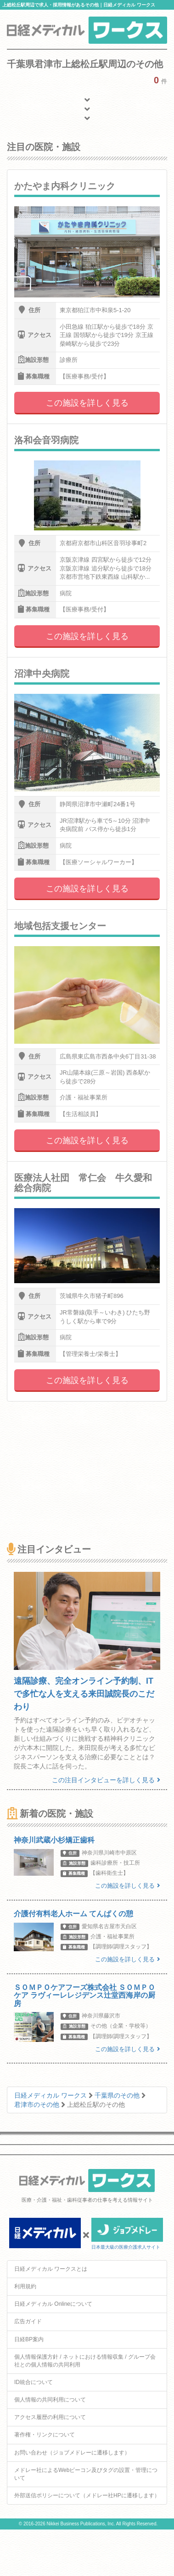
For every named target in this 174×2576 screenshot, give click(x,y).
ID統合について (33, 2382)
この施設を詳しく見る (87, 402)
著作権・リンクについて (44, 2434)
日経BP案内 (29, 2339)
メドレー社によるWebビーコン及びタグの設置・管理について (85, 2474)
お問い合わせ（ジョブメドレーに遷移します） (72, 2452)
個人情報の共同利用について (50, 2399)
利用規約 (25, 2286)
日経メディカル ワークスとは (50, 2269)
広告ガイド (28, 2321)
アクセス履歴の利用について (50, 2417)
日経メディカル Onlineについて (53, 2304)
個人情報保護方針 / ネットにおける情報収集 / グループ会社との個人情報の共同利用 (85, 2361)
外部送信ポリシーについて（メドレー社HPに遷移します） (87, 2495)
